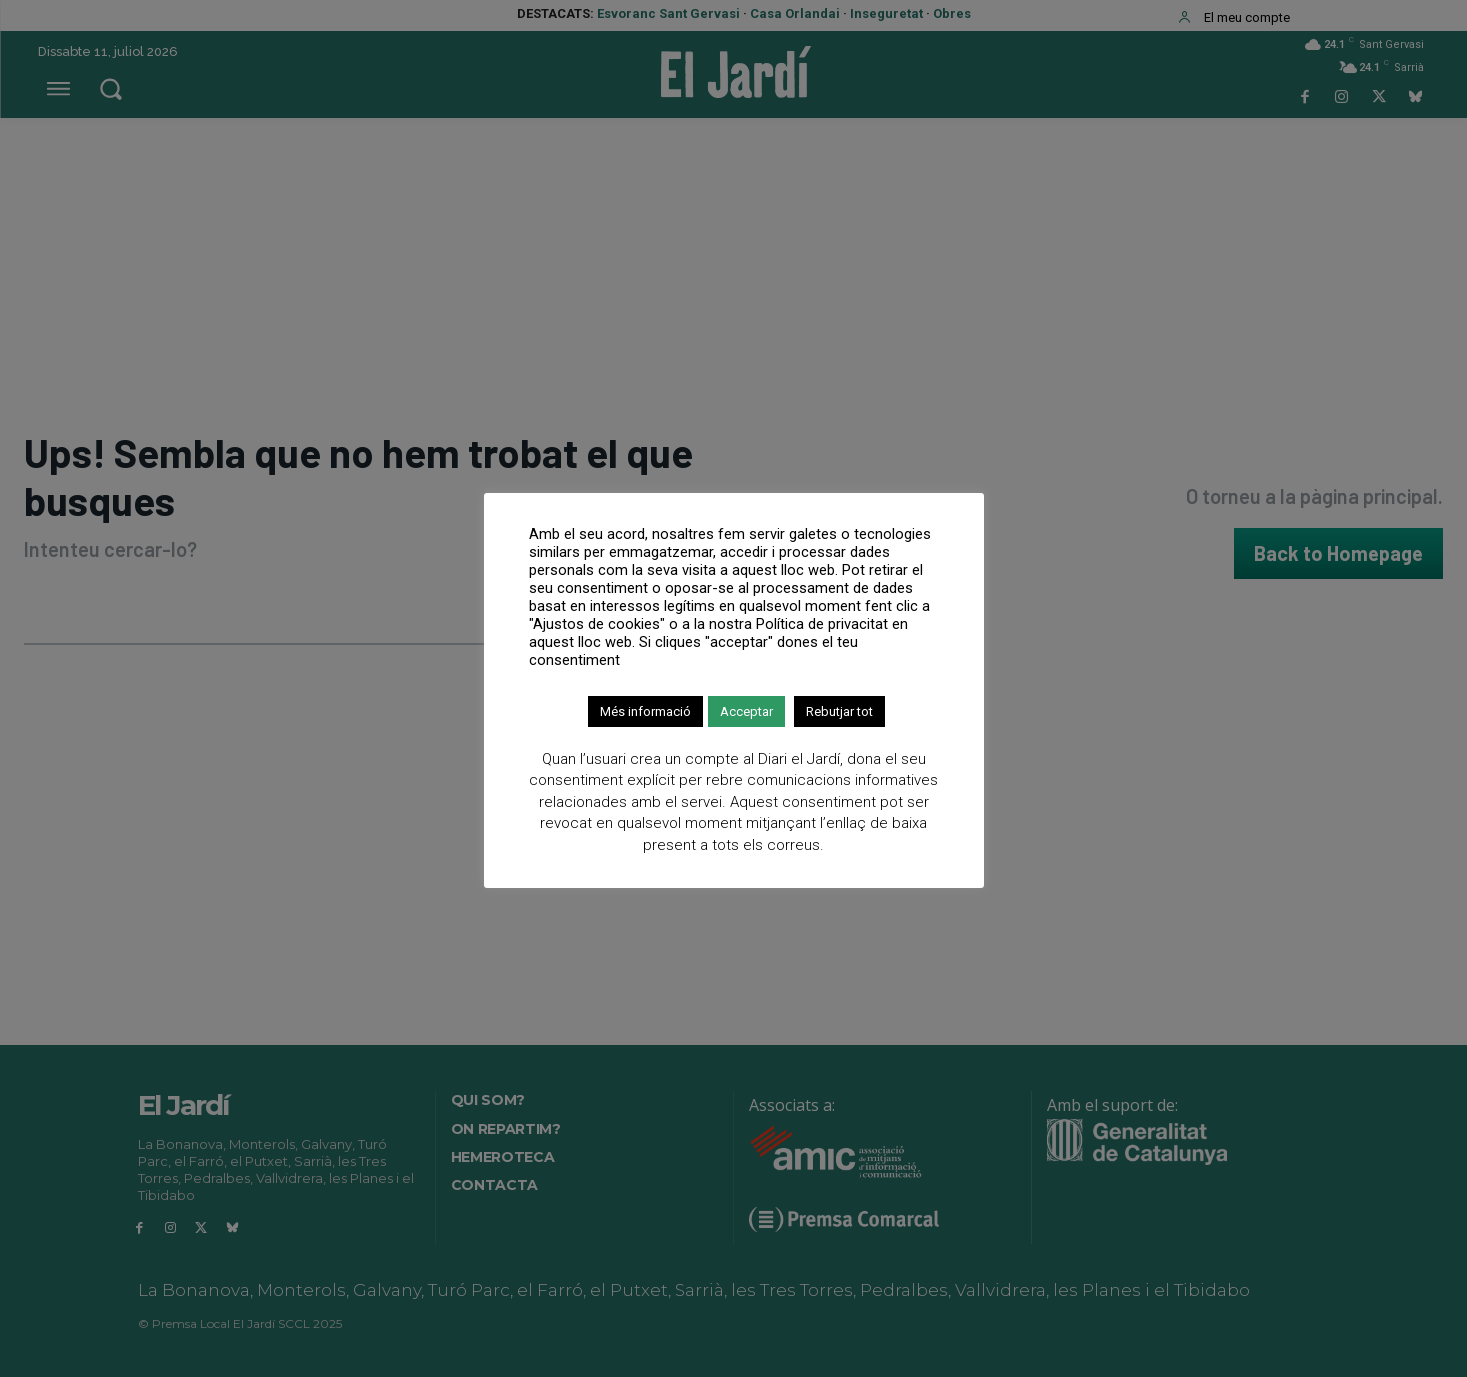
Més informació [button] (645, 711)
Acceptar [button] (746, 711)
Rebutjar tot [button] (839, 711)
